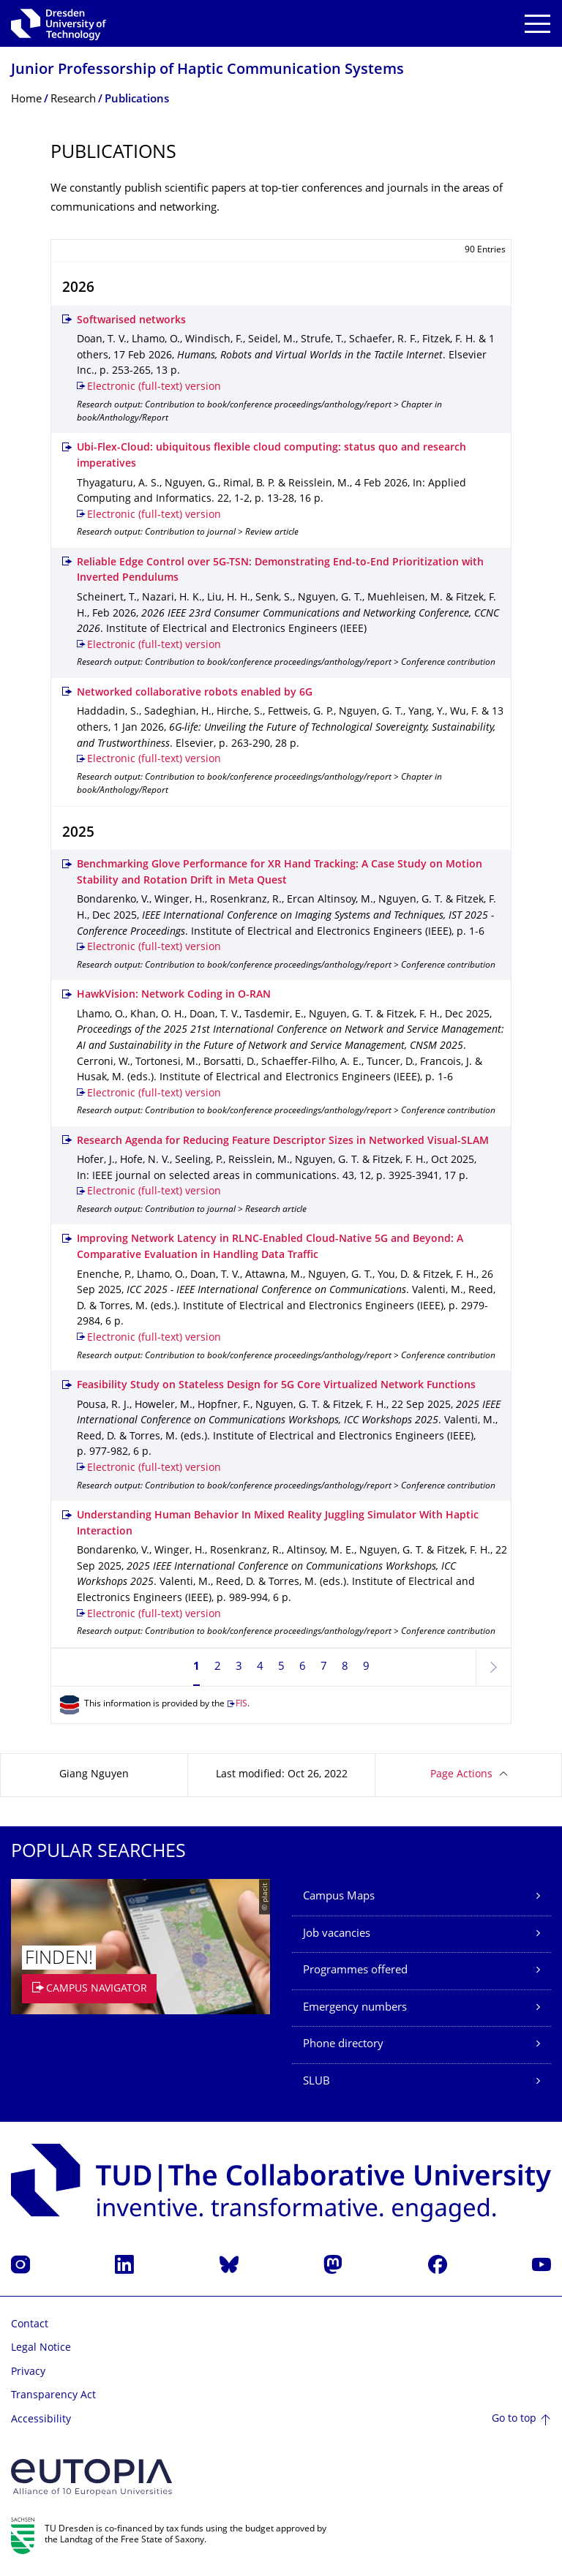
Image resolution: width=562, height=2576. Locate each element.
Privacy (28, 2372)
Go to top (514, 2419)
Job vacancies (336, 1934)
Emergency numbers (355, 2008)
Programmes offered (355, 1970)
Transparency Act (53, 2395)
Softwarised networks (131, 320)
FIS (241, 1705)
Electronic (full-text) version (154, 387)
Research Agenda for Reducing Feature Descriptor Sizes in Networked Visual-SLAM (283, 1141)
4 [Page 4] (260, 1667)
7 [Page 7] (324, 1667)
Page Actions (461, 1775)
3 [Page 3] (239, 1667)
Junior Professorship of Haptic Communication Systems (207, 71)
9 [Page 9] (366, 1667)
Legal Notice (41, 2348)
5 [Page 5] (281, 1667)
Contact (29, 2325)
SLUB (316, 2081)
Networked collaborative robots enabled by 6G (194, 693)
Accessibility (41, 2420)
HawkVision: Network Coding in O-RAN (174, 995)
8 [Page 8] (345, 1667)
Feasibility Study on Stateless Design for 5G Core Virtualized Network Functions (276, 1385)
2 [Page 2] (217, 1667)
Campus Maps (339, 1896)
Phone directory (343, 2044)
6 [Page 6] (302, 1667)
